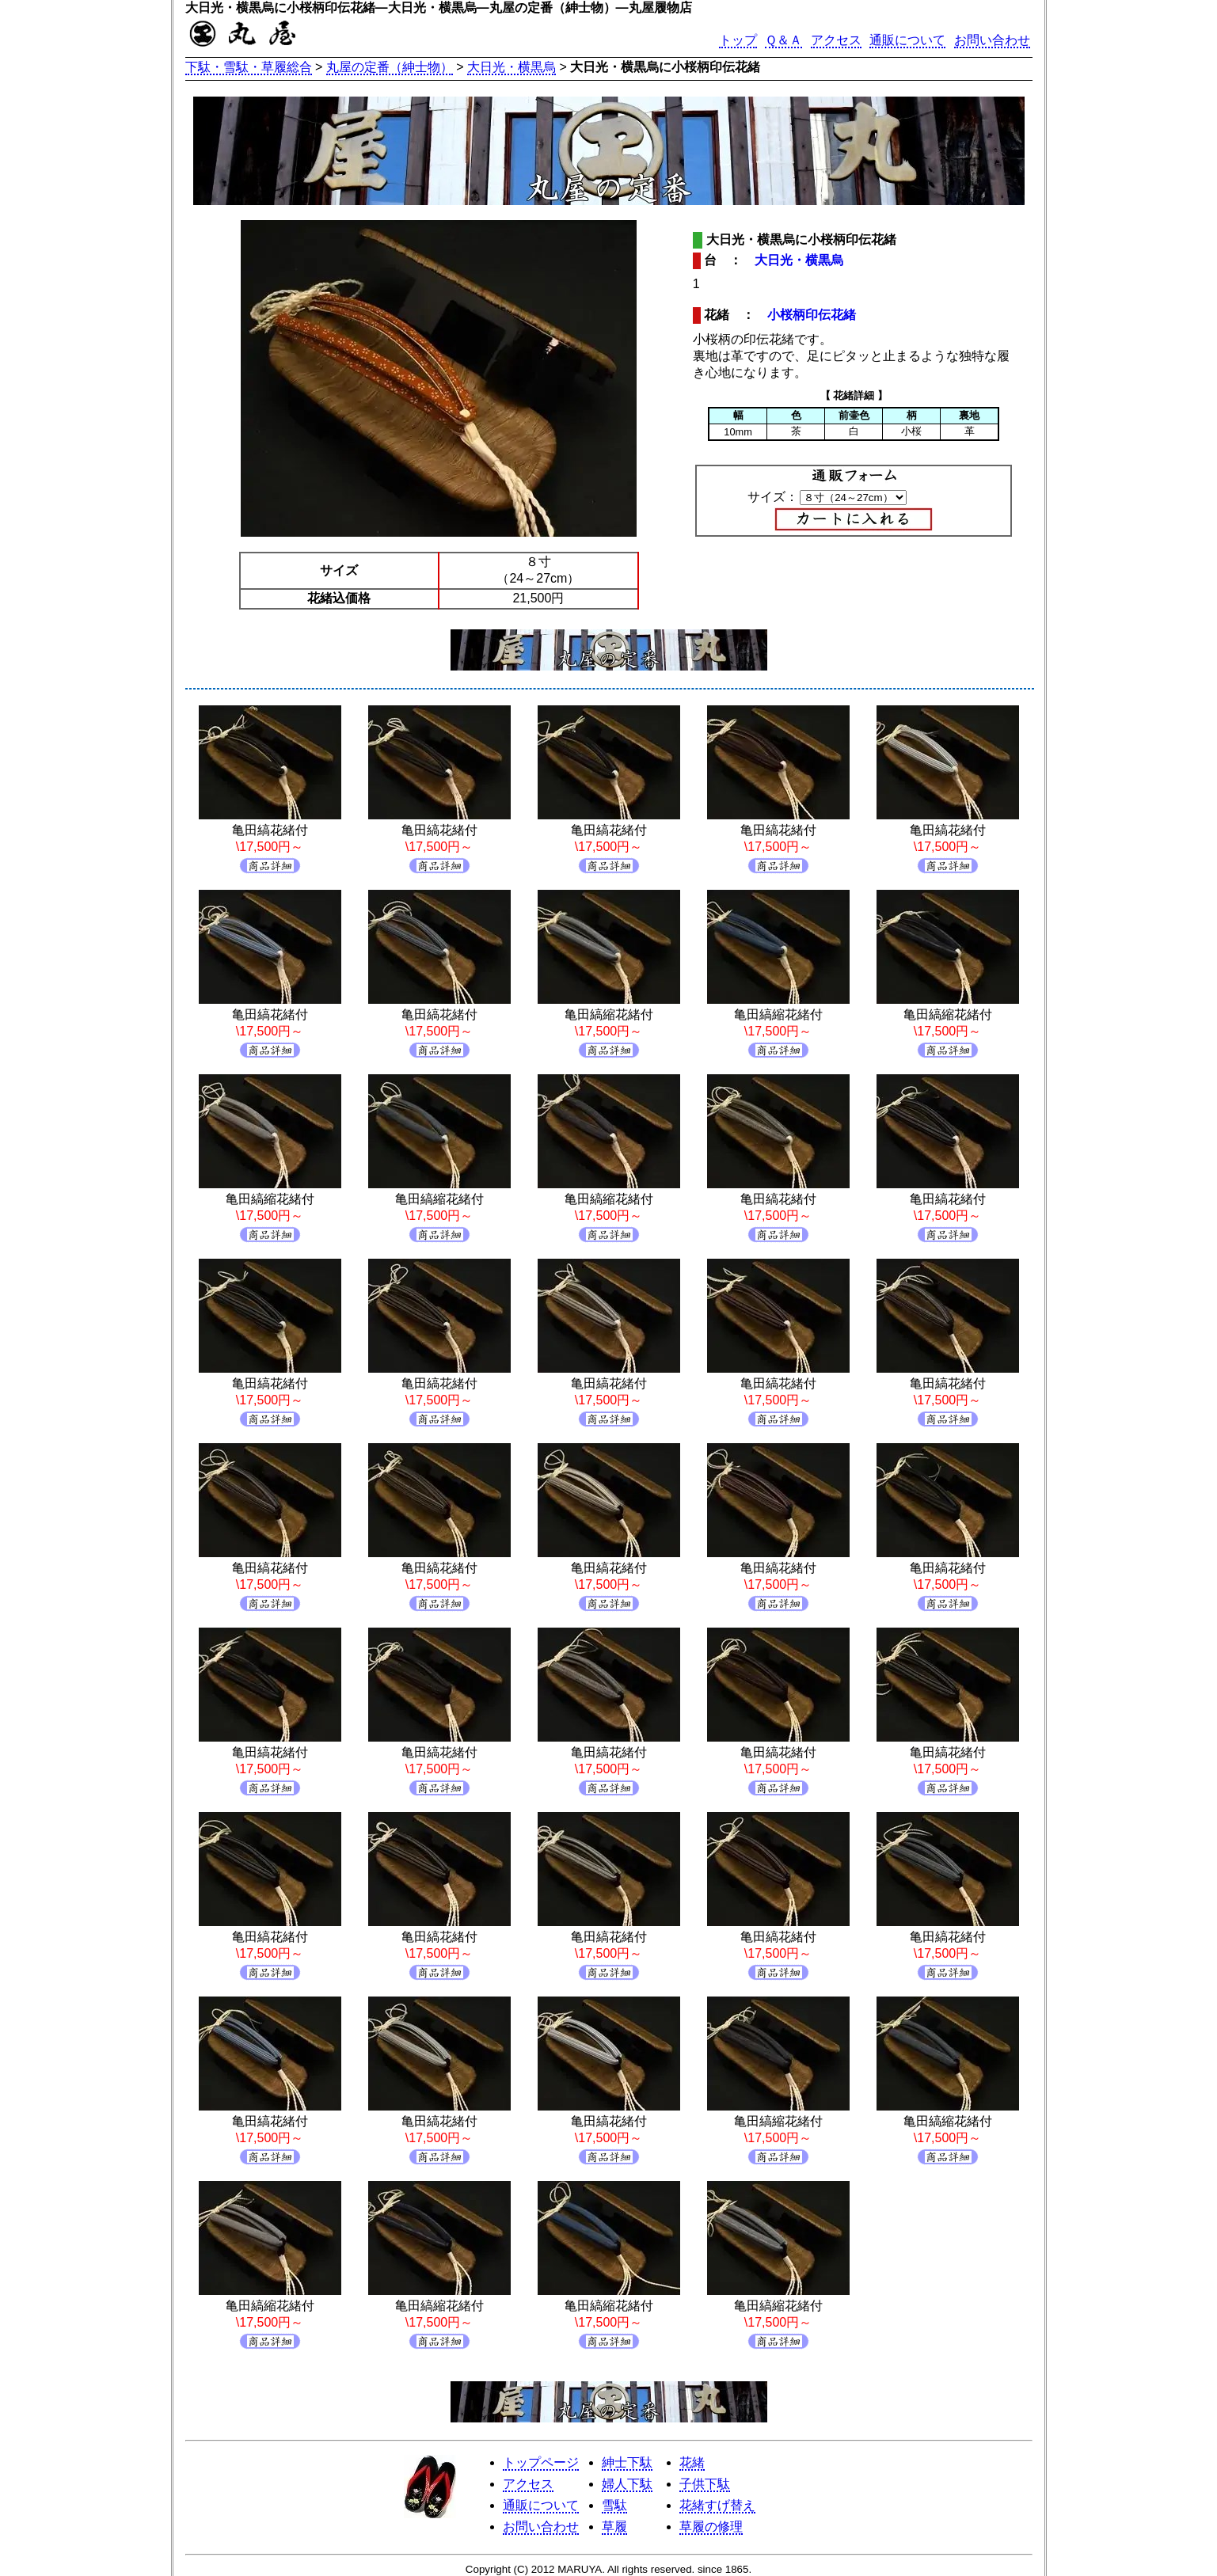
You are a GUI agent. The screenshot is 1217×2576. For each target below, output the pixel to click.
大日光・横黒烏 (511, 67)
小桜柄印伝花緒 (811, 314)
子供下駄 (704, 2484)
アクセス (836, 40)
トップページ (541, 2462)
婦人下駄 (627, 2484)
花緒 (692, 2462)
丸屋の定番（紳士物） (389, 67)
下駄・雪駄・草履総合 (248, 67)
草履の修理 (711, 2526)
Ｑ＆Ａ (783, 40)
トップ (738, 40)
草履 (614, 2526)
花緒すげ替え (717, 2505)
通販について (907, 40)
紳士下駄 (627, 2462)
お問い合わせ (992, 40)
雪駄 (614, 2505)
